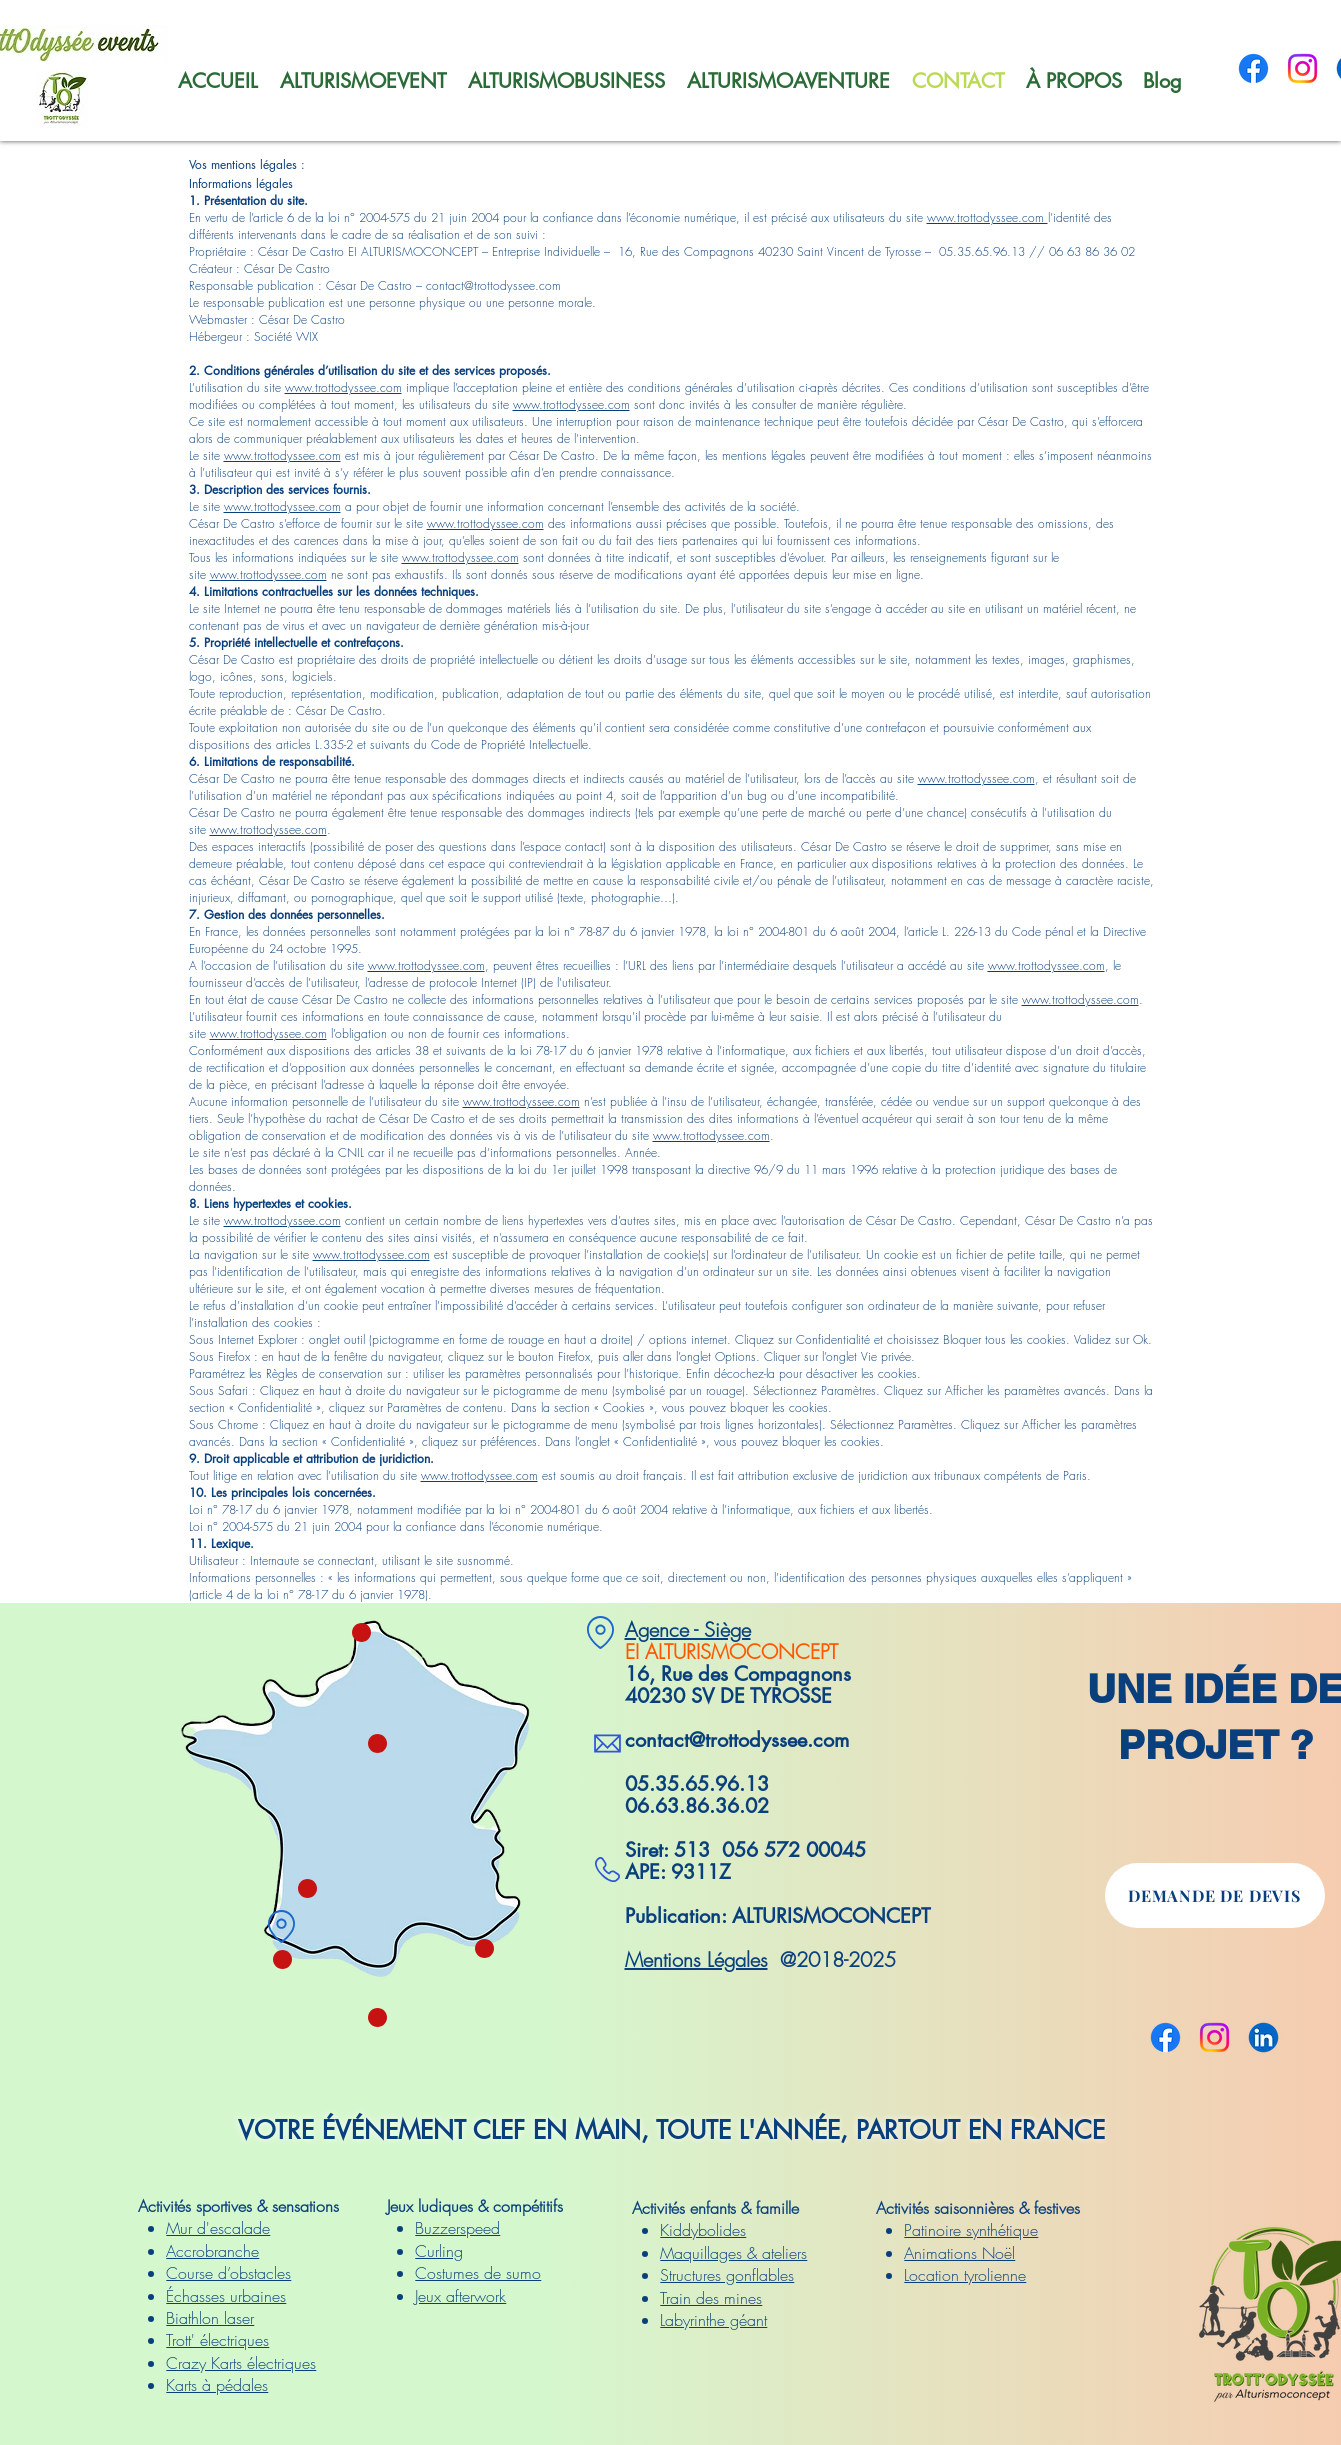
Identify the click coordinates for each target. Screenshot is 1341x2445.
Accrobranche (212, 2251)
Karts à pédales (217, 2385)
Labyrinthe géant (713, 2320)
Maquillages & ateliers (733, 2253)
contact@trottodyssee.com (737, 1740)
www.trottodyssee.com (987, 217)
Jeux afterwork (460, 2296)
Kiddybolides (703, 2230)
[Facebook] (1253, 68)
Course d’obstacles (228, 2273)
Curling (439, 2251)
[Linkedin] (1263, 2037)
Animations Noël (959, 2253)
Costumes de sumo (478, 2273)
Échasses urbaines (226, 2296)
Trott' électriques (217, 2340)
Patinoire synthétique (971, 2230)
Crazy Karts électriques (241, 2363)
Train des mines (711, 2298)
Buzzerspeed (457, 2228)
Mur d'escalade (218, 2228)
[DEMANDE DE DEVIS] (1215, 1895)
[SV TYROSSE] (282, 1926)
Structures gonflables (727, 2275)
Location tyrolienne (965, 2275)
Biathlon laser (210, 2318)
